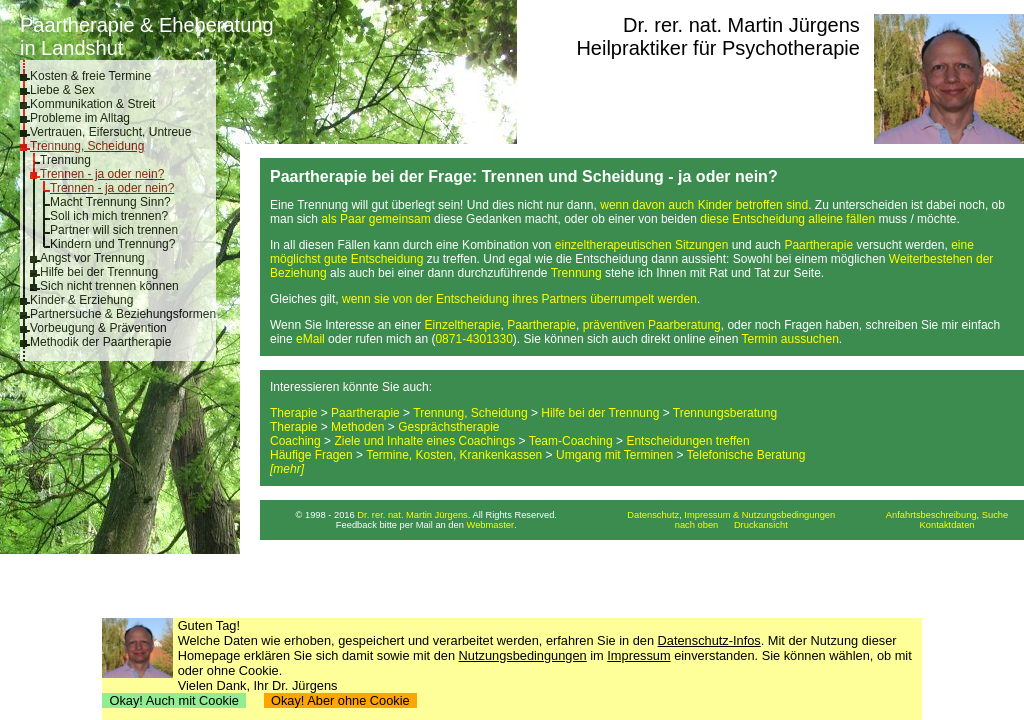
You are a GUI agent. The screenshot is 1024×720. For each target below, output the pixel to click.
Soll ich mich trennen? (109, 216)
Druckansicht (761, 525)
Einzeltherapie (463, 325)
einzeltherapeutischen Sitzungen (641, 245)
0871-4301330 (473, 339)
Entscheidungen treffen (687, 441)
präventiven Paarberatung (652, 325)
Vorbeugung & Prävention (98, 328)
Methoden (357, 427)
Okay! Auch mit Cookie (174, 700)
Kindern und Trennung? (112, 244)
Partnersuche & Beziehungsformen (123, 314)
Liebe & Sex (62, 90)
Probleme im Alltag (80, 118)
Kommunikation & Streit (92, 104)
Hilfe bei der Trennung (99, 272)
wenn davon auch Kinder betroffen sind (704, 205)
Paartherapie (818, 245)
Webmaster (491, 525)
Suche (995, 515)
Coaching (295, 441)
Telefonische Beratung (746, 455)
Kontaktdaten (947, 525)
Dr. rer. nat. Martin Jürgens (741, 25)
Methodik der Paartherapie (100, 342)
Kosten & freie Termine (90, 76)
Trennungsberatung (725, 413)
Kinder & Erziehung (81, 300)
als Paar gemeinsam (375, 219)
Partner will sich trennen (114, 230)
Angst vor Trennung (92, 258)
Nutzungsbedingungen (523, 655)
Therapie (293, 413)
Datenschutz (653, 515)
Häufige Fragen (311, 455)
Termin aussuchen (789, 339)
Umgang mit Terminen (614, 455)
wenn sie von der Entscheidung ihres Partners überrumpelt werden (519, 299)
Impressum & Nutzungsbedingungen (759, 515)
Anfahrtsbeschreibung (931, 515)
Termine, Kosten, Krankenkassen (454, 455)
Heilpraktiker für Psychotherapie (717, 48)
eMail (310, 339)
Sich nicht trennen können (109, 286)
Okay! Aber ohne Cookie (340, 700)
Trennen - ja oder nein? (102, 174)
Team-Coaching (571, 441)
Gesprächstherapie (448, 427)
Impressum (638, 655)
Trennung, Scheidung (87, 146)
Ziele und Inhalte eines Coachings (424, 441)
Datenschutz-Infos (709, 640)
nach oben (697, 525)
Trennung (65, 160)
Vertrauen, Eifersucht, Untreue (110, 132)
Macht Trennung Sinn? (110, 202)
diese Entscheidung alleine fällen (787, 219)
